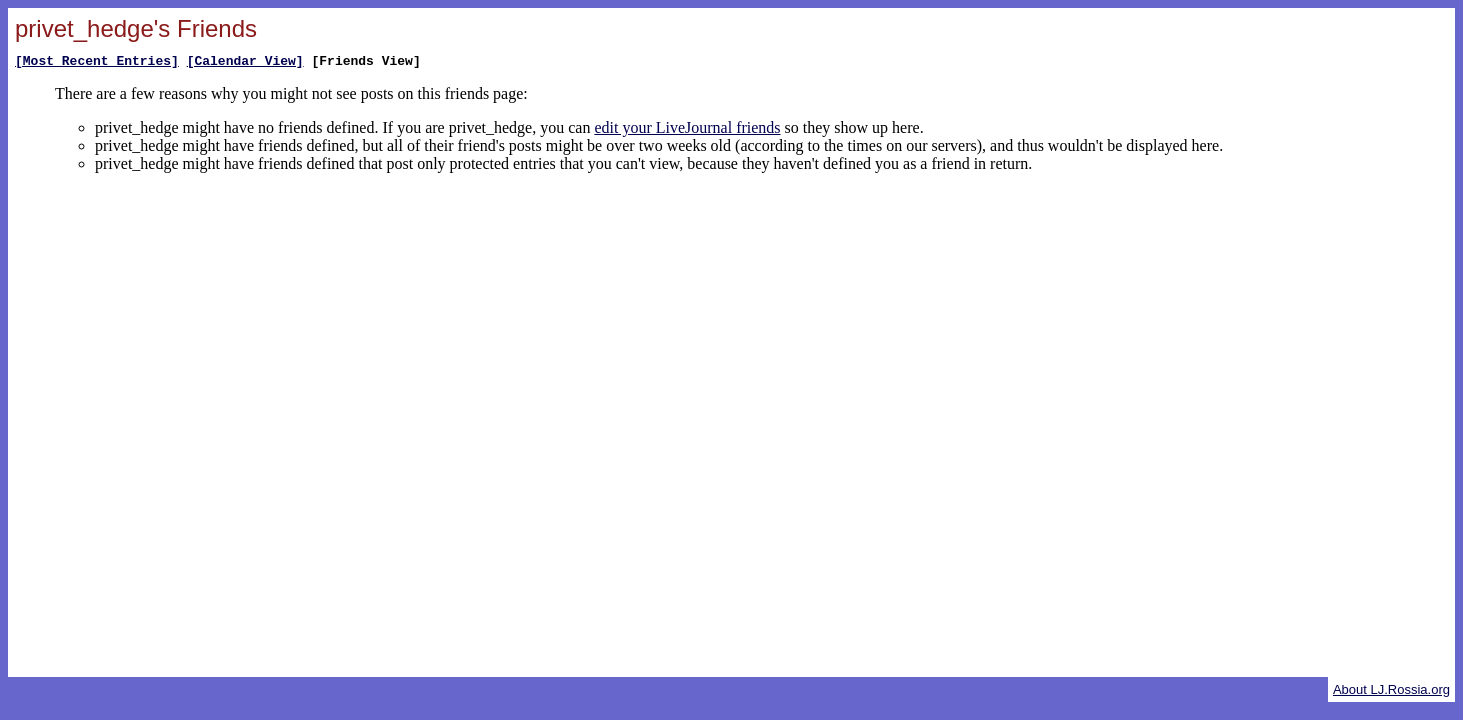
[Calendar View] (245, 63)
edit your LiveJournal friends (687, 130)
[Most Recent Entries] (97, 63)
